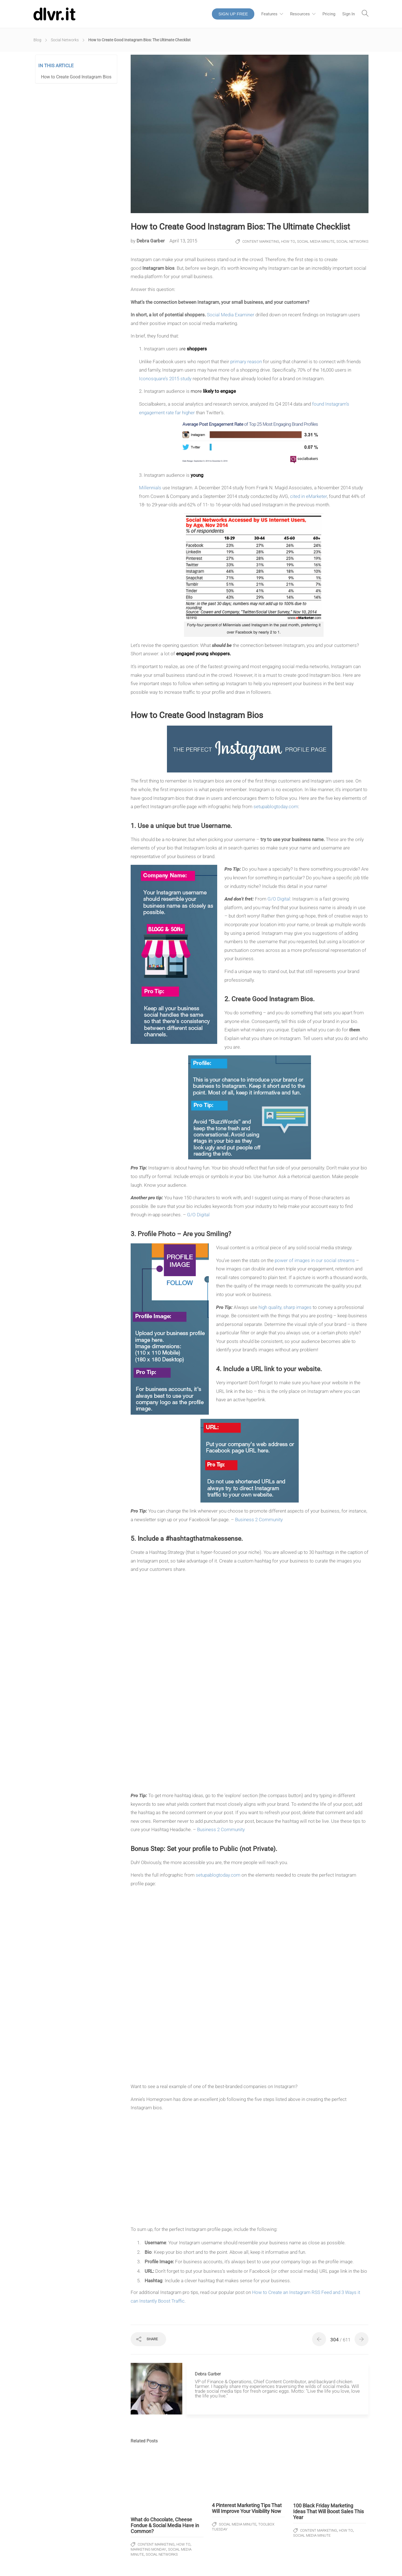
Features (269, 13)
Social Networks (65, 40)
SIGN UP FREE (233, 13)
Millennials (150, 487)
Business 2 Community (259, 1519)
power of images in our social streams (315, 1260)
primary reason (246, 361)
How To (288, 241)
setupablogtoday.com (275, 806)
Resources (300, 13)
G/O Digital (278, 899)
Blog (37, 40)
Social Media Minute (315, 241)
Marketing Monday (148, 2549)
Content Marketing (260, 241)
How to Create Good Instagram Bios (76, 77)
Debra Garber (151, 241)
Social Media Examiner (230, 314)
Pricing (328, 13)
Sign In (348, 13)
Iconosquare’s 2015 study (165, 378)
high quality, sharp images (285, 1307)
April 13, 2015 (183, 241)
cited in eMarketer (308, 496)
